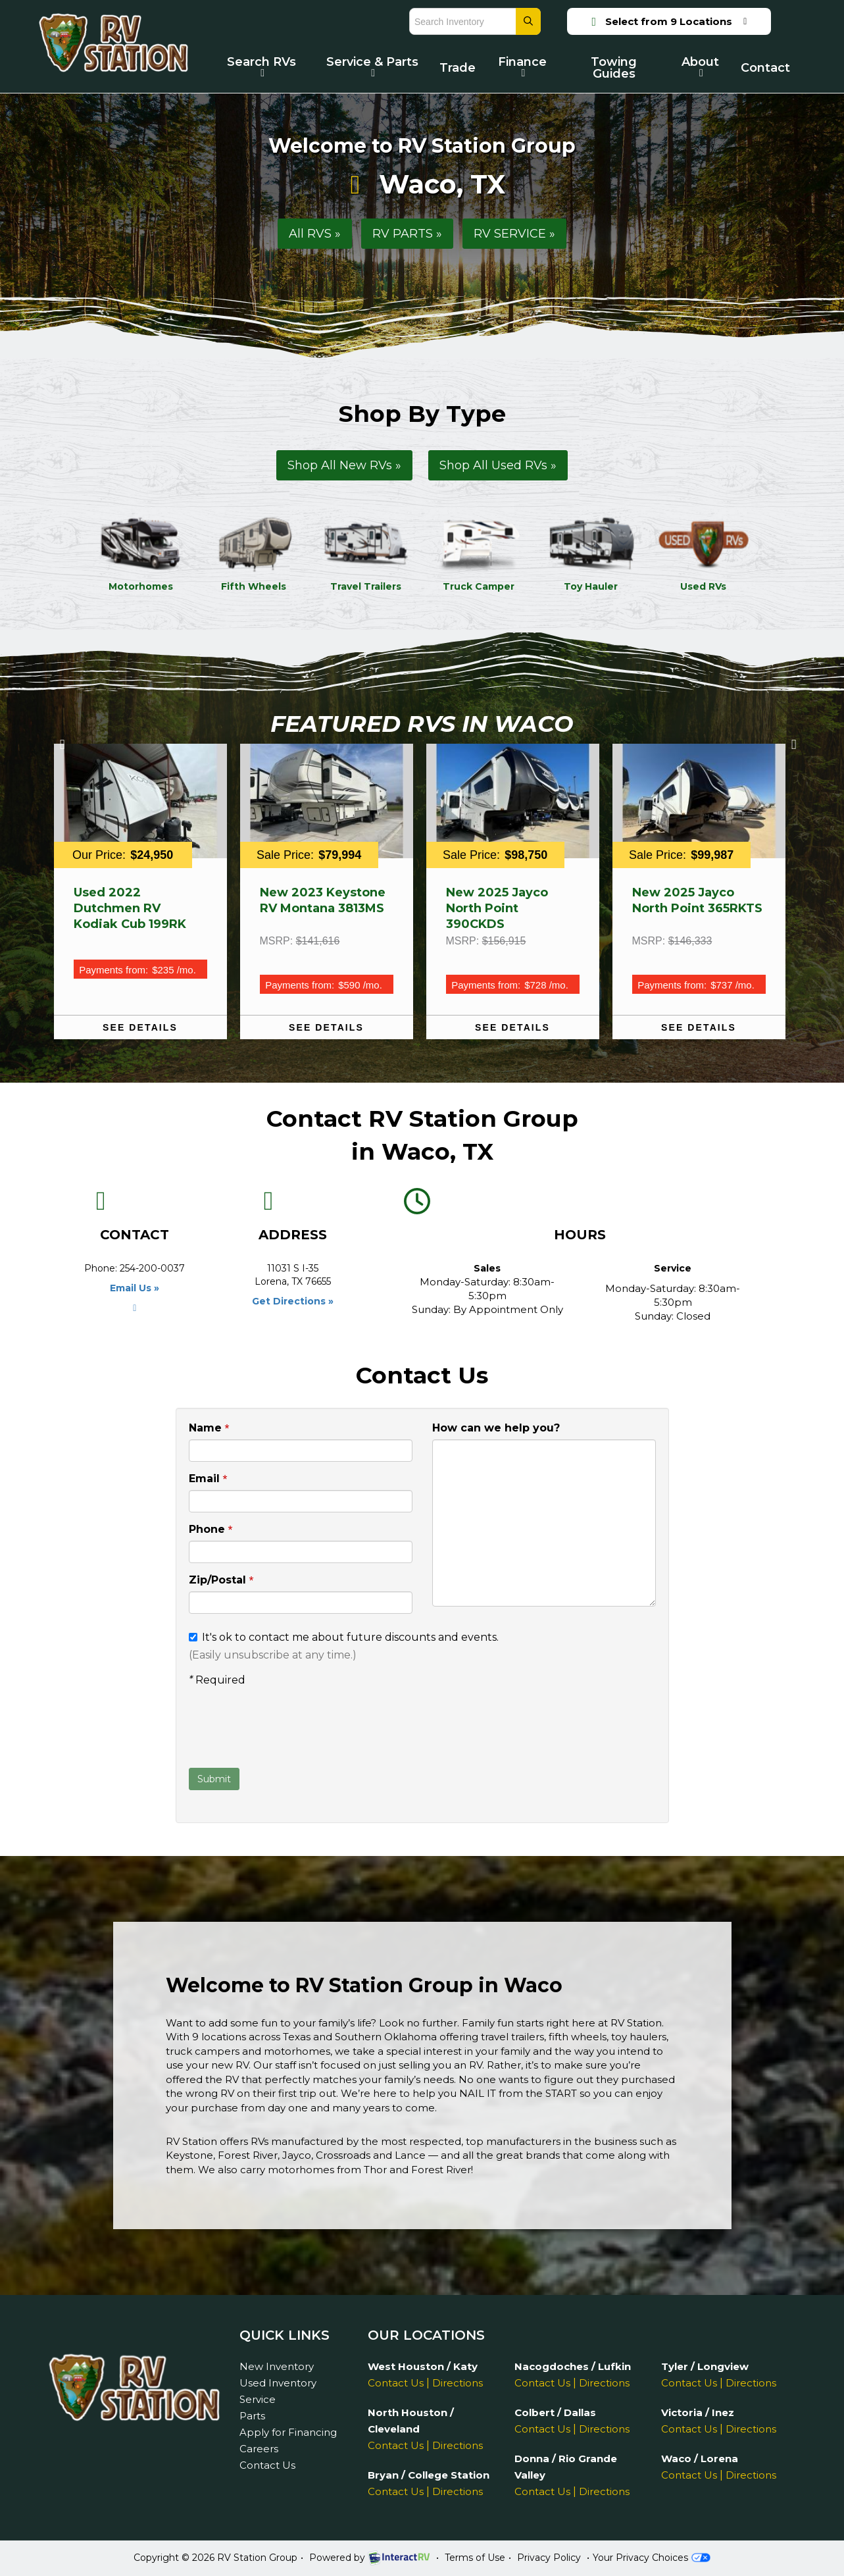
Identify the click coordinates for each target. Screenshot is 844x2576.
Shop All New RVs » (344, 465)
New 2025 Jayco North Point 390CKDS (497, 908)
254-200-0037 (152, 1268)
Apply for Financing (288, 2432)
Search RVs (261, 66)
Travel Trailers (366, 553)
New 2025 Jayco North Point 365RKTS (697, 900)
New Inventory (276, 2366)
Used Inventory (277, 2383)
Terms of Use (475, 2557)
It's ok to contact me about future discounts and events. (344, 1637)
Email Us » (134, 1288)
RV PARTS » (407, 233)
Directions (457, 2383)
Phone (211, 1530)
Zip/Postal (221, 1580)
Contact (765, 68)
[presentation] (289, 1729)
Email (208, 1479)
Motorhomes (141, 553)
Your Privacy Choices (651, 2557)
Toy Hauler (591, 553)
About (700, 66)
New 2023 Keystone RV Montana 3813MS (322, 900)
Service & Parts (372, 66)
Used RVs (703, 553)
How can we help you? (496, 1428)
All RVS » (315, 233)
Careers (258, 2448)
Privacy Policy (549, 2557)
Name (209, 1428)
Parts (252, 2415)
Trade (457, 68)
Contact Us (267, 2465)
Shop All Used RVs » (498, 465)
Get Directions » (293, 1301)
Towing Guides (614, 68)
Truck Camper (478, 553)
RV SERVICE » (514, 233)
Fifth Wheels (253, 553)
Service (257, 2399)
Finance (522, 66)
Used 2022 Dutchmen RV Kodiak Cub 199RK (130, 908)
